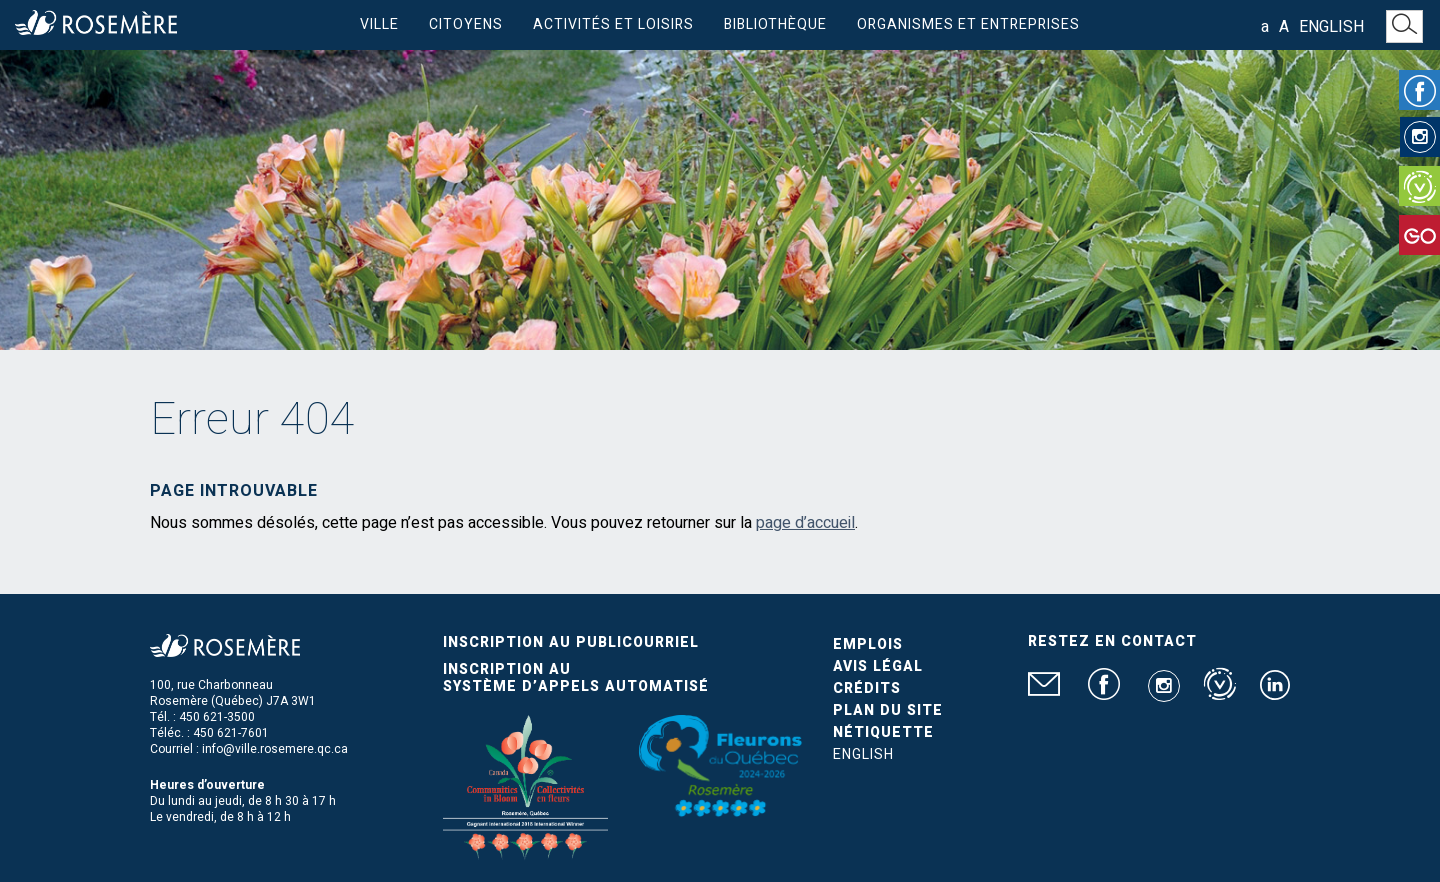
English (1331, 27)
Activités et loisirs (613, 24)
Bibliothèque (775, 24)
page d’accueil (805, 523)
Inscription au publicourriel (571, 642)
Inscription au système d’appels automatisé (576, 678)
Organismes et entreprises (968, 24)
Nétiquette (883, 732)
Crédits (867, 688)
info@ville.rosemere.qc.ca (275, 749)
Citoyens (466, 24)
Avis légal (878, 666)
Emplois (868, 644)
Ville (379, 24)
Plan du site (888, 710)
